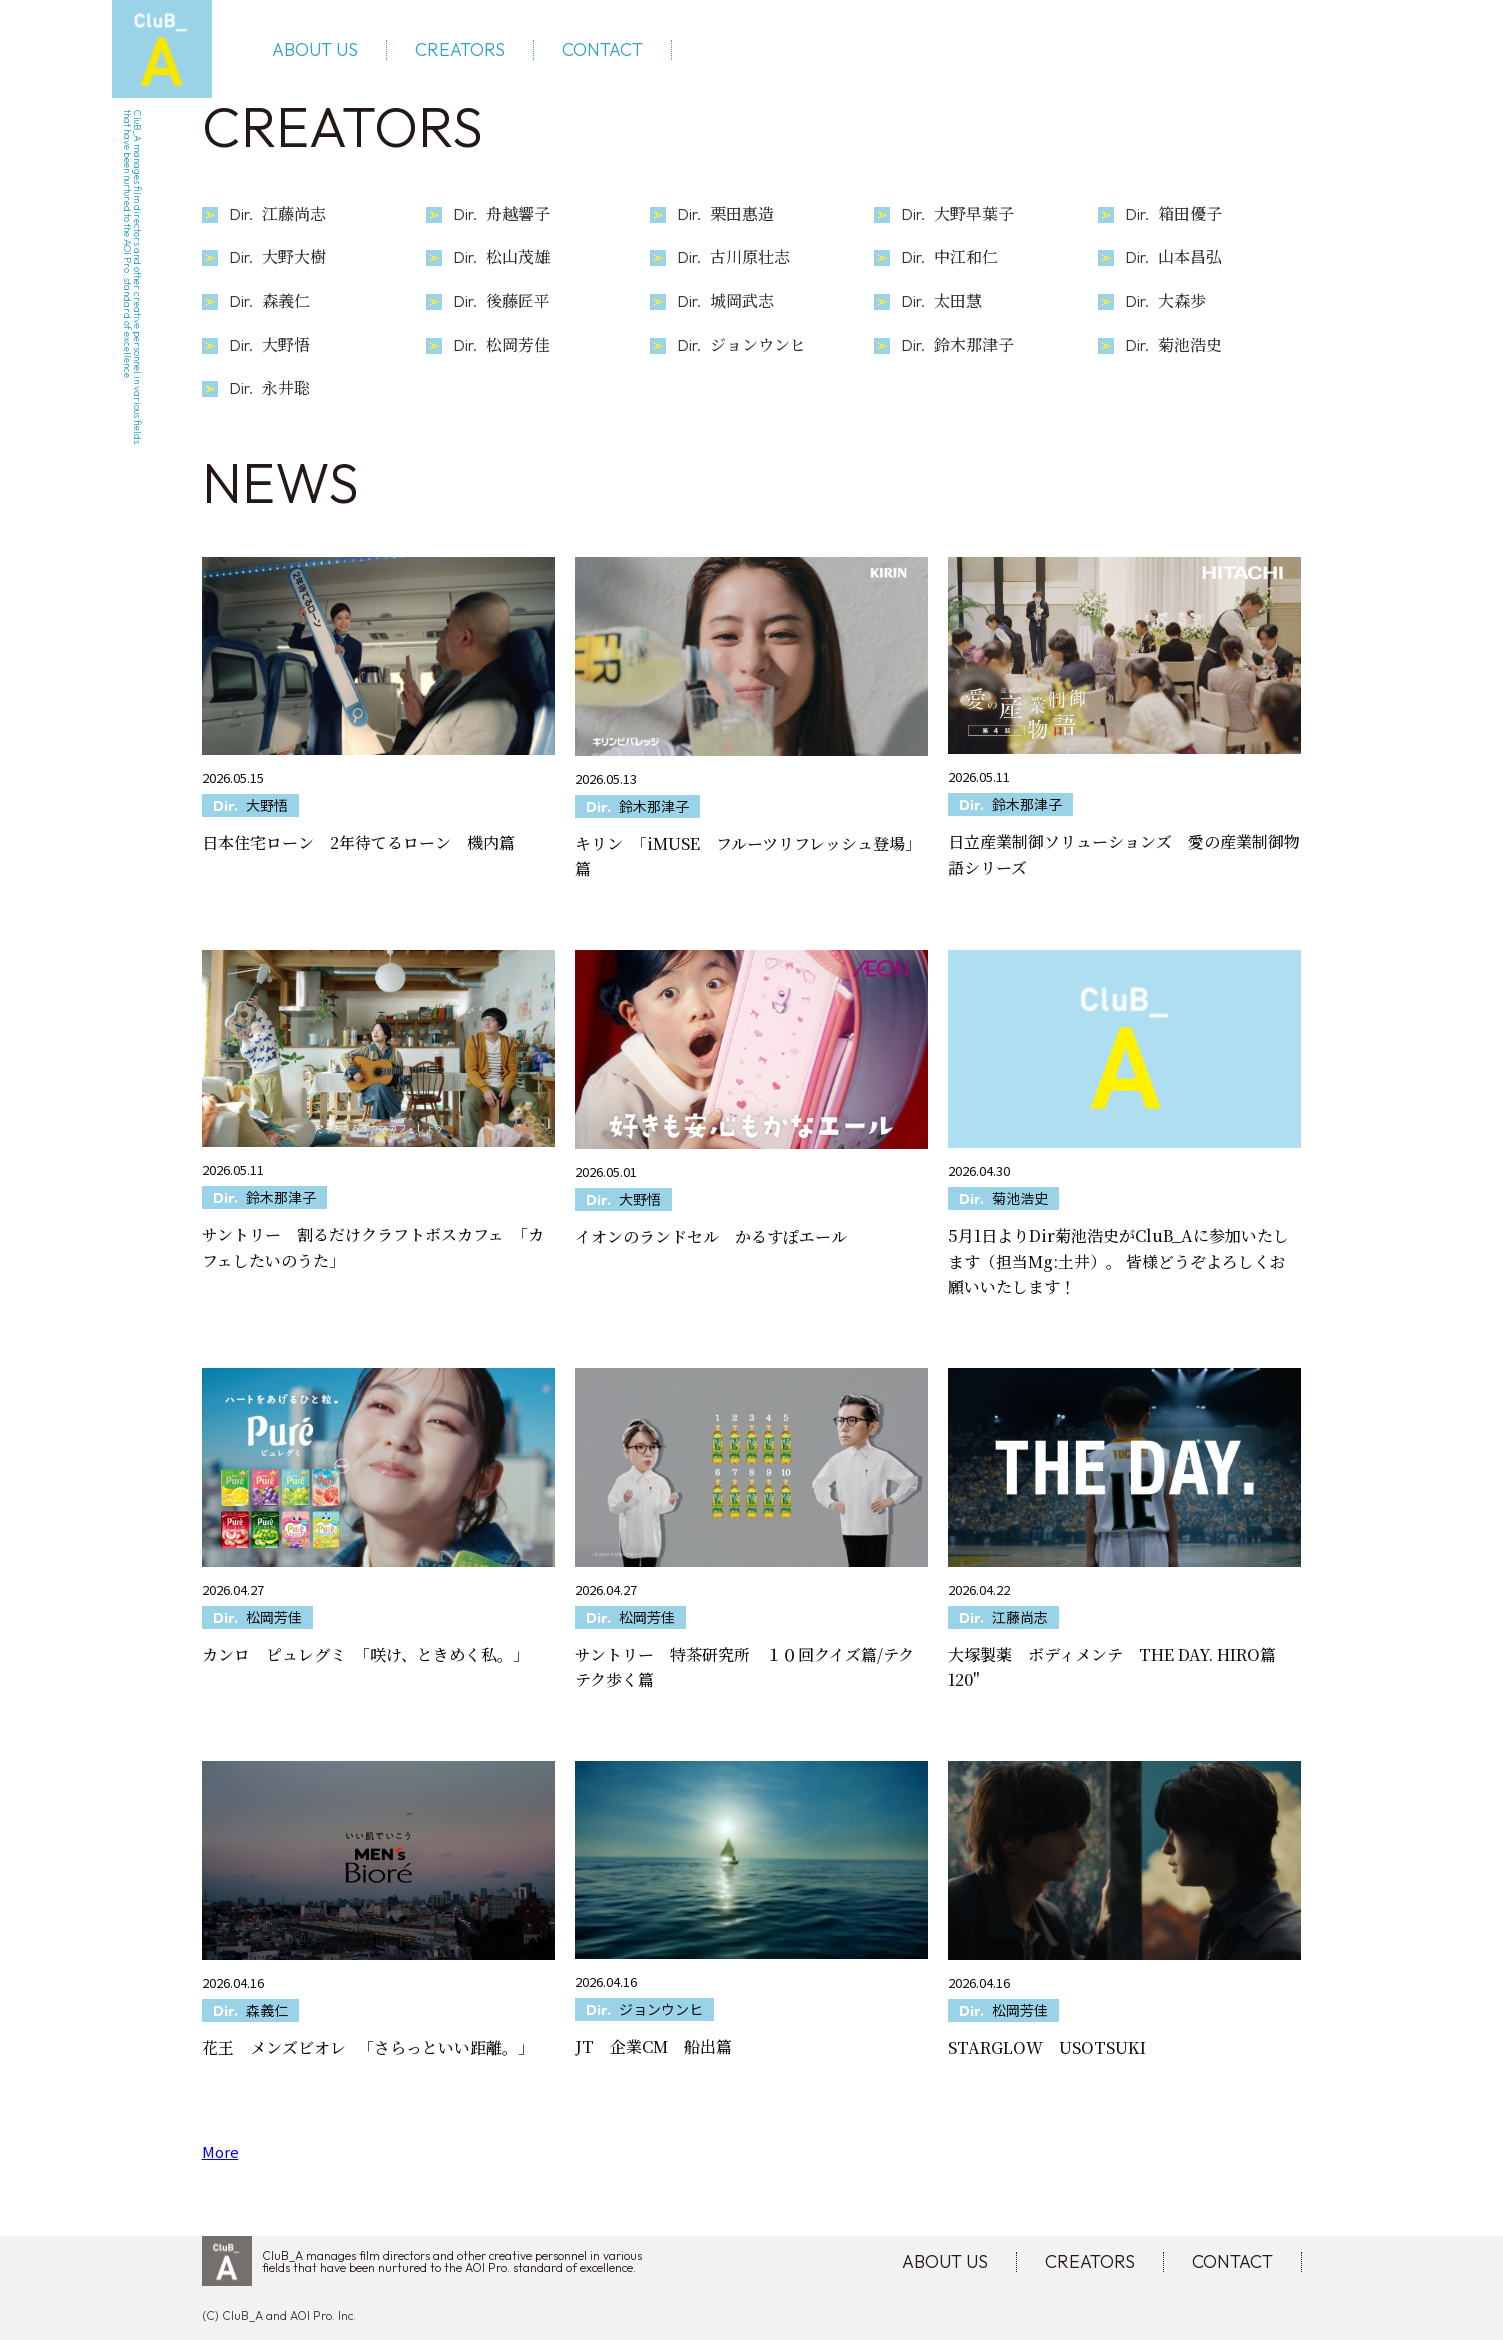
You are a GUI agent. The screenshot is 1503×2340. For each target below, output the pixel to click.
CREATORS (460, 50)
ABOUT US (315, 50)
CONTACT (602, 50)
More (220, 2151)
